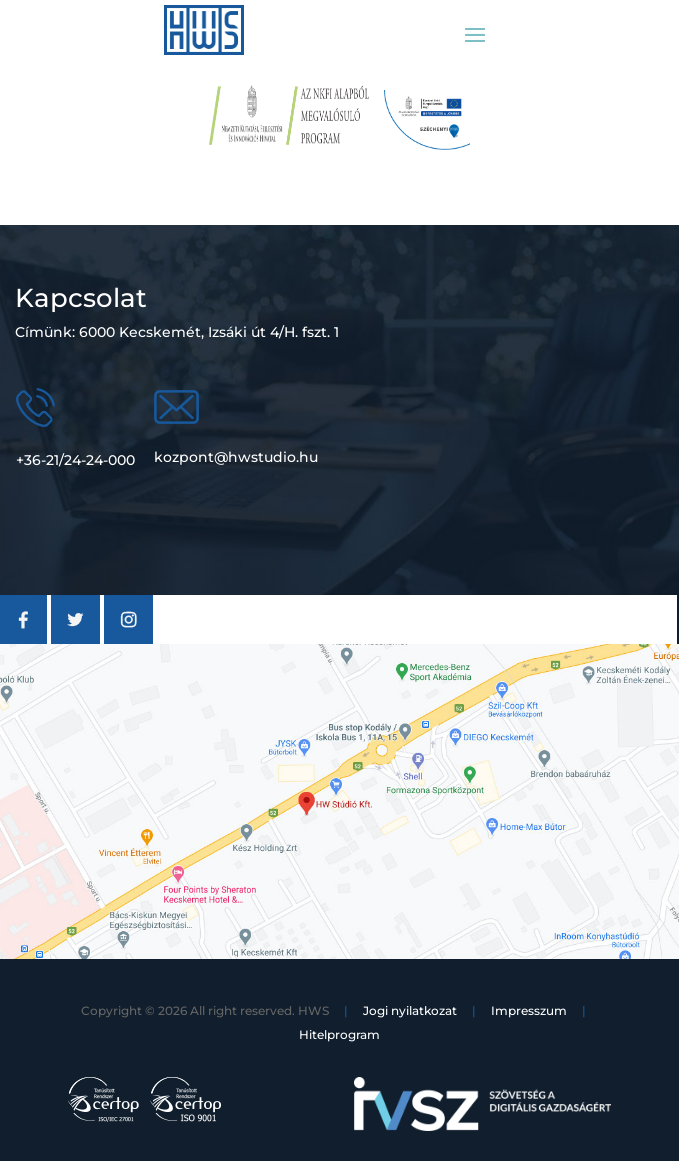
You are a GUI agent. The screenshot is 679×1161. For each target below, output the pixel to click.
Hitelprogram (339, 1034)
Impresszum (529, 1010)
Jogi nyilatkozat (410, 1010)
